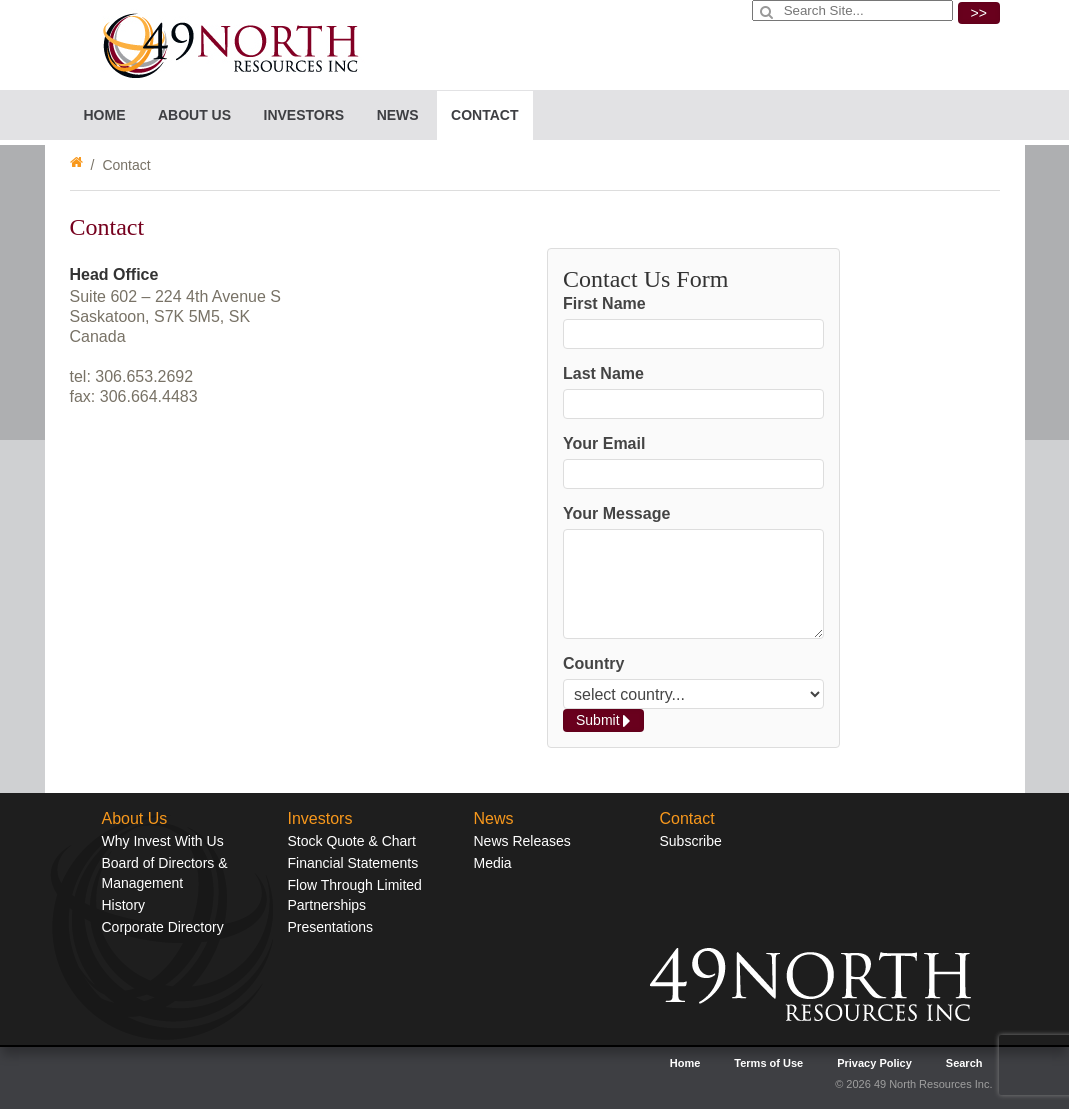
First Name (604, 303)
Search (964, 1063)
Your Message (616, 513)
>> (979, 13)
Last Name (603, 373)
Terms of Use (768, 1063)
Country (593, 663)
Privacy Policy (874, 1063)
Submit (603, 720)
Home (105, 115)
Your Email (604, 443)
